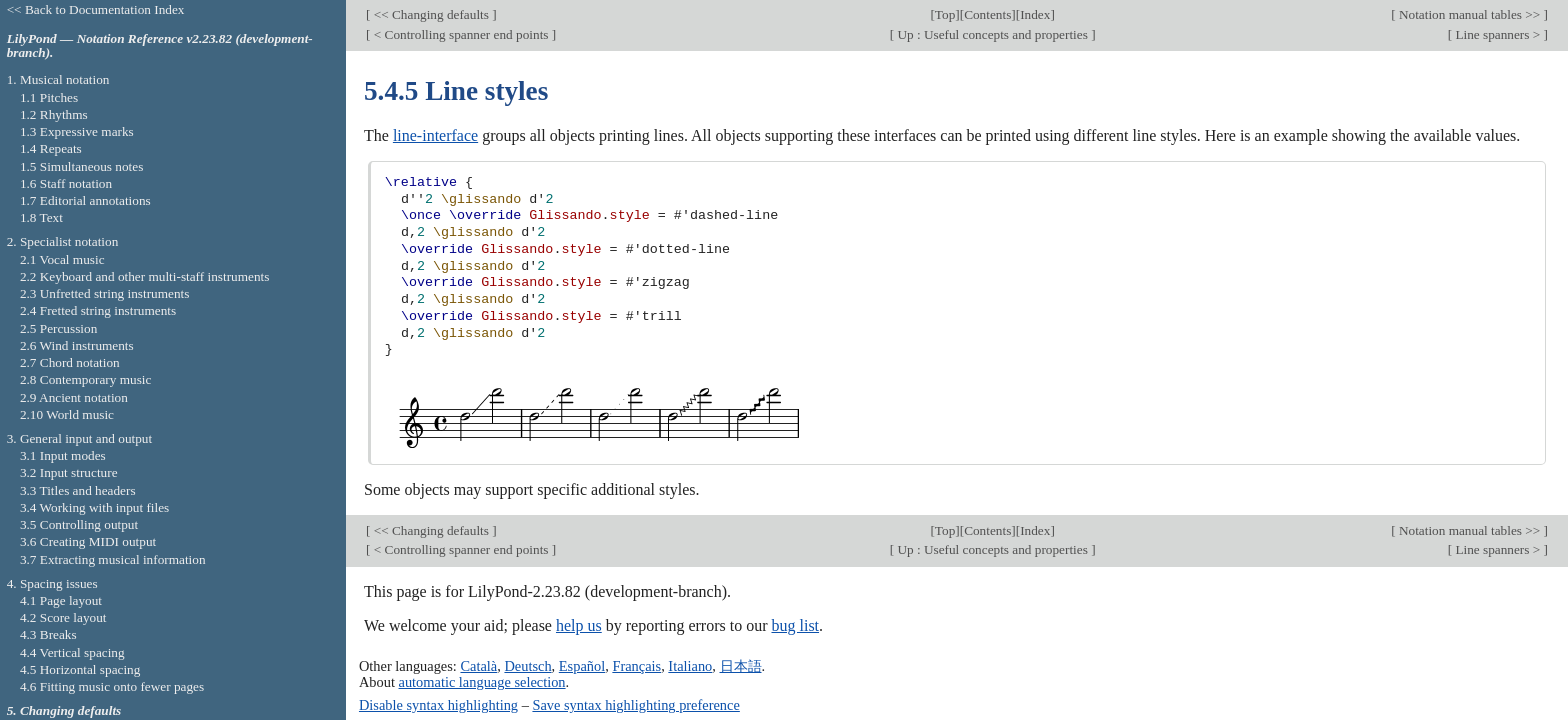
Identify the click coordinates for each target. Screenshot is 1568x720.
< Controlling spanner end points (460, 34)
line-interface (435, 135)
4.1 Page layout (61, 600)
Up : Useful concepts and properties (992, 34)
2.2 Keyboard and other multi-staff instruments (145, 276)
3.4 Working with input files (94, 507)
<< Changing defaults (431, 14)
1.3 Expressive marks (77, 131)
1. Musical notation (58, 79)
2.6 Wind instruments (77, 345)
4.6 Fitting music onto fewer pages (112, 686)
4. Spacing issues (52, 583)
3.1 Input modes (63, 455)
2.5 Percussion (58, 328)
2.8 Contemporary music (86, 379)
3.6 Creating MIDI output (88, 541)
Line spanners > (1497, 34)
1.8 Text (41, 217)
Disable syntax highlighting (438, 705)
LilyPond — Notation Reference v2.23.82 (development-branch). (160, 46)
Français (636, 666)
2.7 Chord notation (70, 362)
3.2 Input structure (69, 472)
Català (478, 666)
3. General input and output (80, 438)
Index (1035, 14)
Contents (987, 14)
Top (945, 14)
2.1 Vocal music (62, 259)
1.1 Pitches (49, 97)
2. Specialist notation (63, 241)
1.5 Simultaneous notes (81, 166)
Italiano (690, 666)
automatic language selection (482, 682)
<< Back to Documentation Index (96, 9)
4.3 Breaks (48, 634)
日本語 (741, 666)
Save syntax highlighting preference (635, 705)
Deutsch (527, 666)
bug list (795, 625)
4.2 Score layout (63, 617)
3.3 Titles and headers (78, 490)
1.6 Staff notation (66, 183)
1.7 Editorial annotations (85, 200)
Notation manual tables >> (1470, 14)
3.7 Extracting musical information (113, 559)
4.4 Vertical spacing (72, 652)
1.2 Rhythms (54, 114)
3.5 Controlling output (79, 524)
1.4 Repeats (51, 148)
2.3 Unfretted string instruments (104, 293)
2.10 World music (67, 414)
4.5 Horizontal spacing (80, 669)
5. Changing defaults (64, 710)
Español (582, 666)
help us (579, 625)
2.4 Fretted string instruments (98, 310)
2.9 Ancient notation (74, 397)
